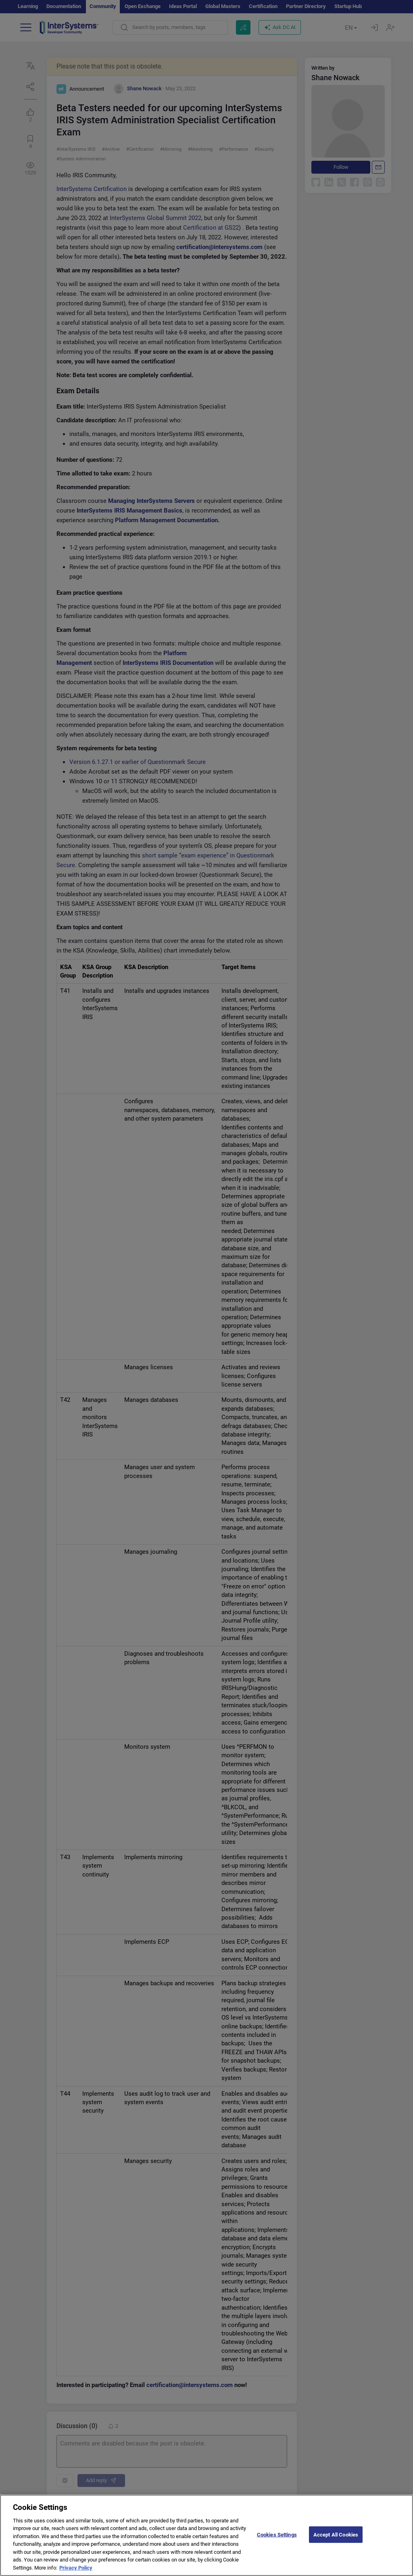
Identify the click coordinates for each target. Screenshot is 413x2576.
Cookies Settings (277, 2542)
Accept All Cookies (335, 2542)
